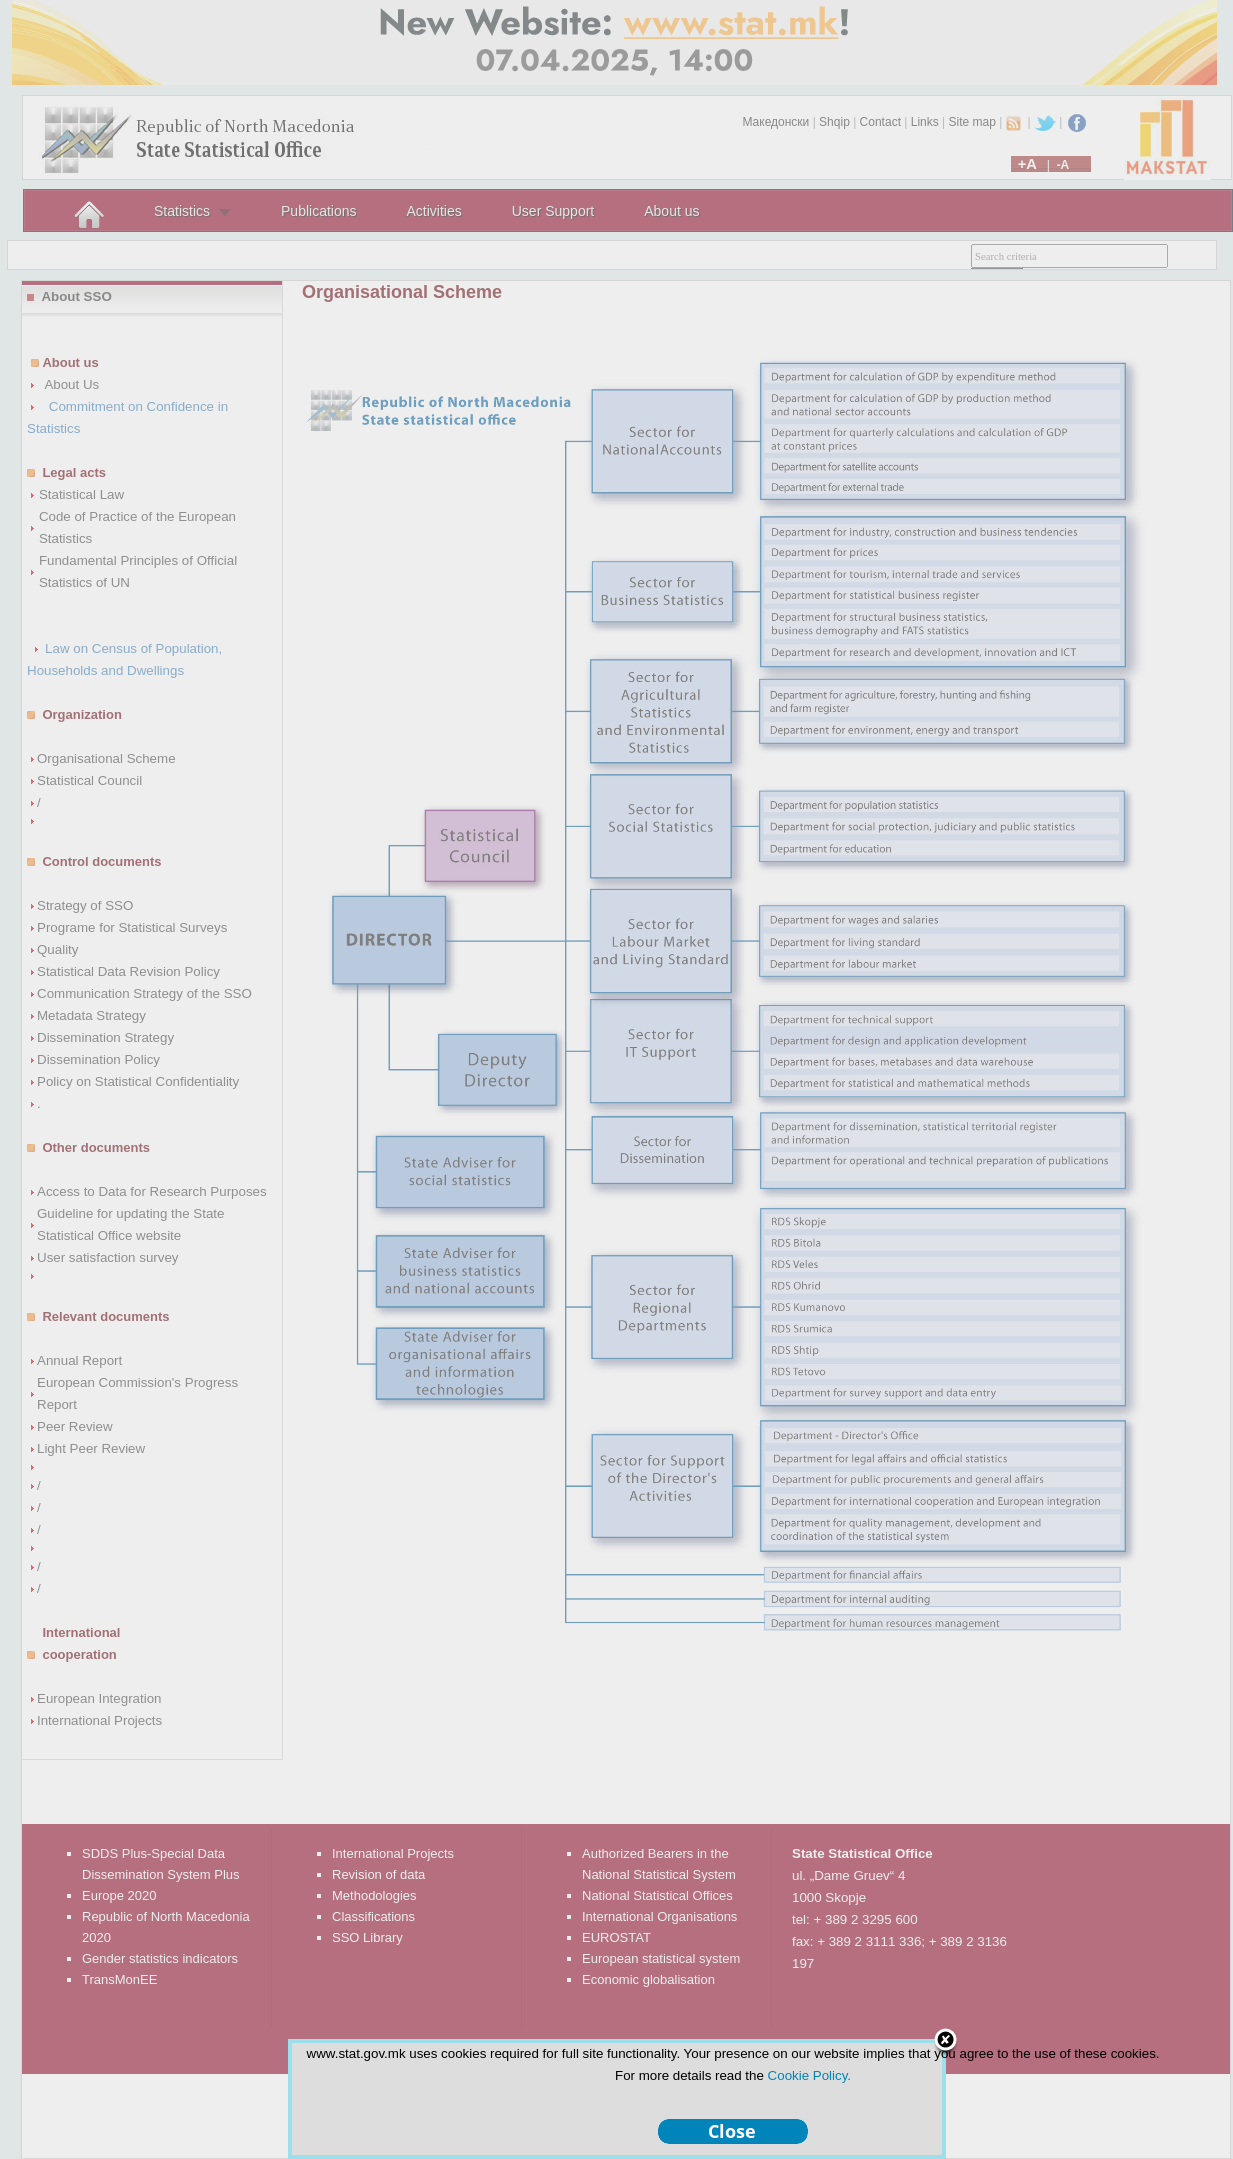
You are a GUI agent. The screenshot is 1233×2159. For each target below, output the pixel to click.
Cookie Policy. (809, 2075)
